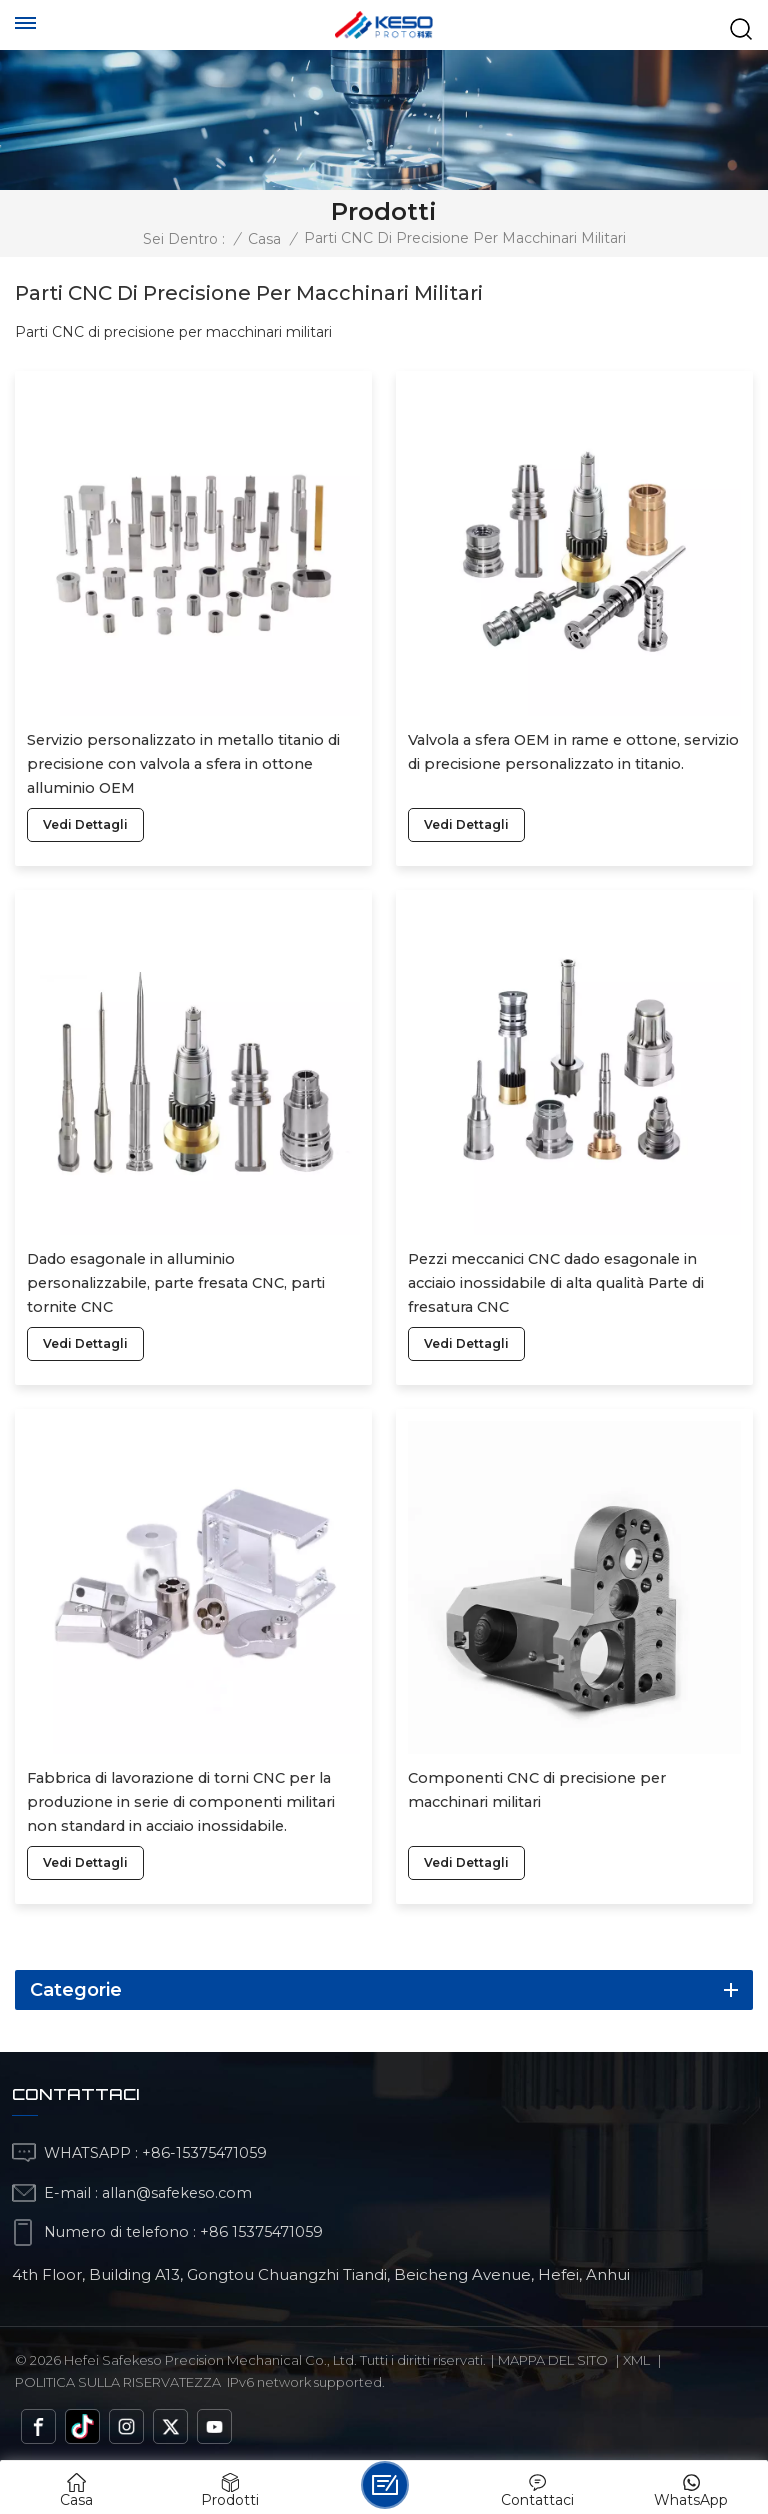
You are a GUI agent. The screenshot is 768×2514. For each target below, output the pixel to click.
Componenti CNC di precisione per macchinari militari (537, 1790)
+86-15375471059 (204, 2153)
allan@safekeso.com (177, 2193)
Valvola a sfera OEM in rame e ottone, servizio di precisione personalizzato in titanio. (573, 752)
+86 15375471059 (261, 2232)
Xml (636, 2360)
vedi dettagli (85, 824)
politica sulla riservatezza (118, 2382)
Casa (264, 239)
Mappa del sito (553, 2360)
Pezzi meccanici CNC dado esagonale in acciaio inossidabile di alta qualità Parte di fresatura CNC (556, 1283)
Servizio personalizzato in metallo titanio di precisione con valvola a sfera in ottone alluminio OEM (183, 764)
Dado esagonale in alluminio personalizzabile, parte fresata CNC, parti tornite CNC (176, 1283)
